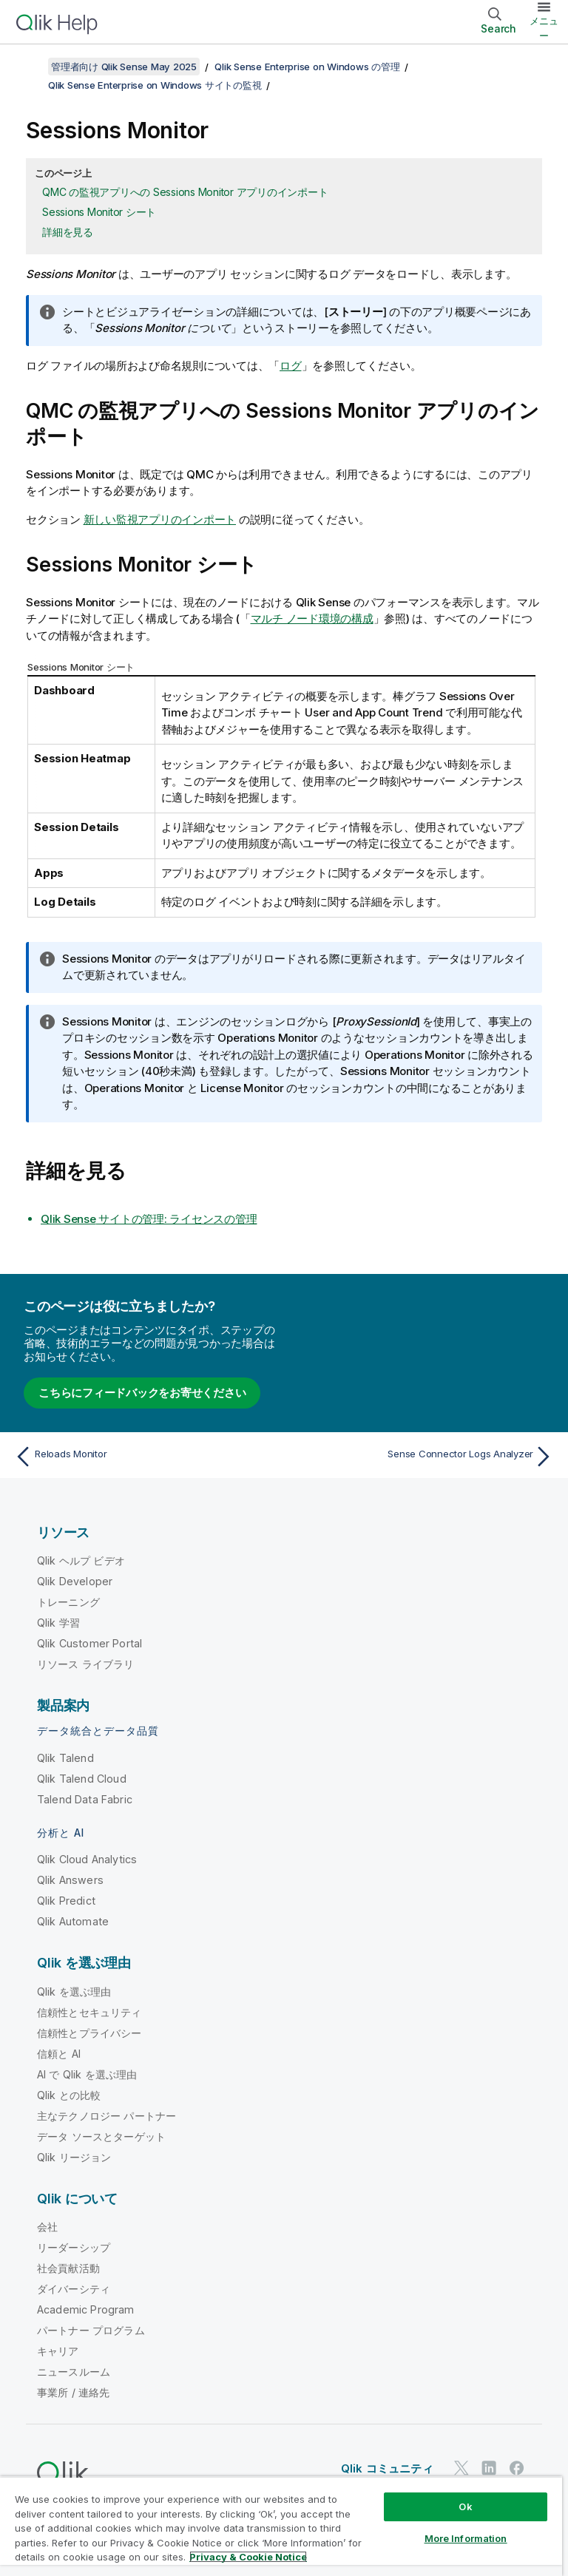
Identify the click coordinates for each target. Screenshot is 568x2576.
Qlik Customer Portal (89, 1643)
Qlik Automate (73, 1921)
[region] (281, 2526)
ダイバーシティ (73, 2288)
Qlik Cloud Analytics (87, 1859)
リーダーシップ (73, 2247)
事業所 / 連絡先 (73, 2392)
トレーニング (68, 1602)
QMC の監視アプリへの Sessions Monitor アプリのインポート (185, 192)
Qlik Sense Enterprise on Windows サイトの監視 (154, 85)
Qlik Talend (65, 1758)
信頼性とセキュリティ (89, 2012)
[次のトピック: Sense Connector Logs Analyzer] (423, 1456)
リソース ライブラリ (86, 1664)
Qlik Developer (74, 1581)
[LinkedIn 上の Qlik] (489, 2467)
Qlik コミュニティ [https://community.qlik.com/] (387, 2468)
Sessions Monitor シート (99, 212)
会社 (47, 2226)
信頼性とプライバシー (89, 2033)
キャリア (58, 2351)
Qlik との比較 (69, 2095)
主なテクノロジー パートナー (106, 2115)
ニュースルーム (73, 2371)
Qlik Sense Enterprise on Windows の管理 (306, 66)
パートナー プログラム (91, 2330)
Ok (465, 2506)
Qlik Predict (66, 1900)
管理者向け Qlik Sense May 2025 (124, 66)
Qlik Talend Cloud (81, 1778)
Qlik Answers (70, 1880)
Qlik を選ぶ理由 (74, 1991)
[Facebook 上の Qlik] (517, 2467)
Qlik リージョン (74, 2157)
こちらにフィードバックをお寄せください (142, 1393)
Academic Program (86, 2309)
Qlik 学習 (58, 1622)
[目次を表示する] (29, 66)
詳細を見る (67, 232)
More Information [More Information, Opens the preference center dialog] (466, 2538)
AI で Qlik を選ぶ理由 (87, 2074)
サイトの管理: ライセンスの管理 (149, 1219)
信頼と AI (59, 2053)
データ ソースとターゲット (101, 2136)
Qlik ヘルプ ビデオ (81, 1560)
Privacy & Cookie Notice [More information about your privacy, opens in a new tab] (248, 2557)
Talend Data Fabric (84, 1799)
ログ (291, 366)
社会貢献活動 (68, 2268)
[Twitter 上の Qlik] (461, 2467)
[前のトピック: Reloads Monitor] (145, 1456)
